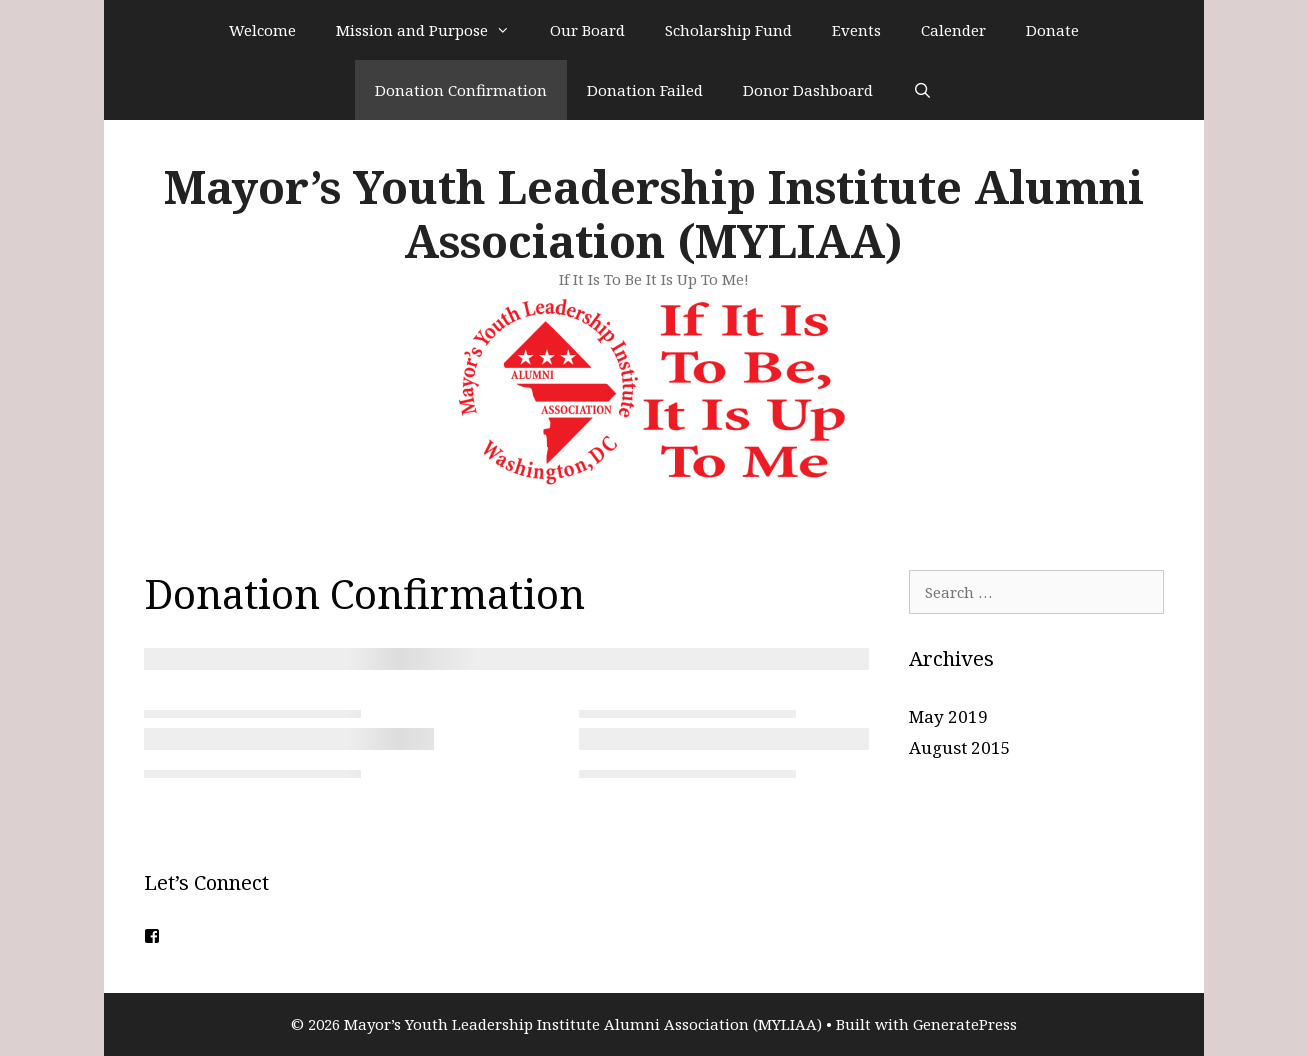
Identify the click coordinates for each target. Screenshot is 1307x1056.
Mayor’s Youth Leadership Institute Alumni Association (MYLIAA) (654, 213)
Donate (1052, 30)
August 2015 (960, 747)
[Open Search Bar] (922, 90)
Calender (953, 30)
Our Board (587, 30)
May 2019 (948, 716)
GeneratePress (965, 1024)
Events (856, 30)
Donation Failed (645, 90)
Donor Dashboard (808, 90)
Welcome (262, 30)
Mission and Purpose (433, 30)
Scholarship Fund (728, 30)
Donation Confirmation (461, 90)
